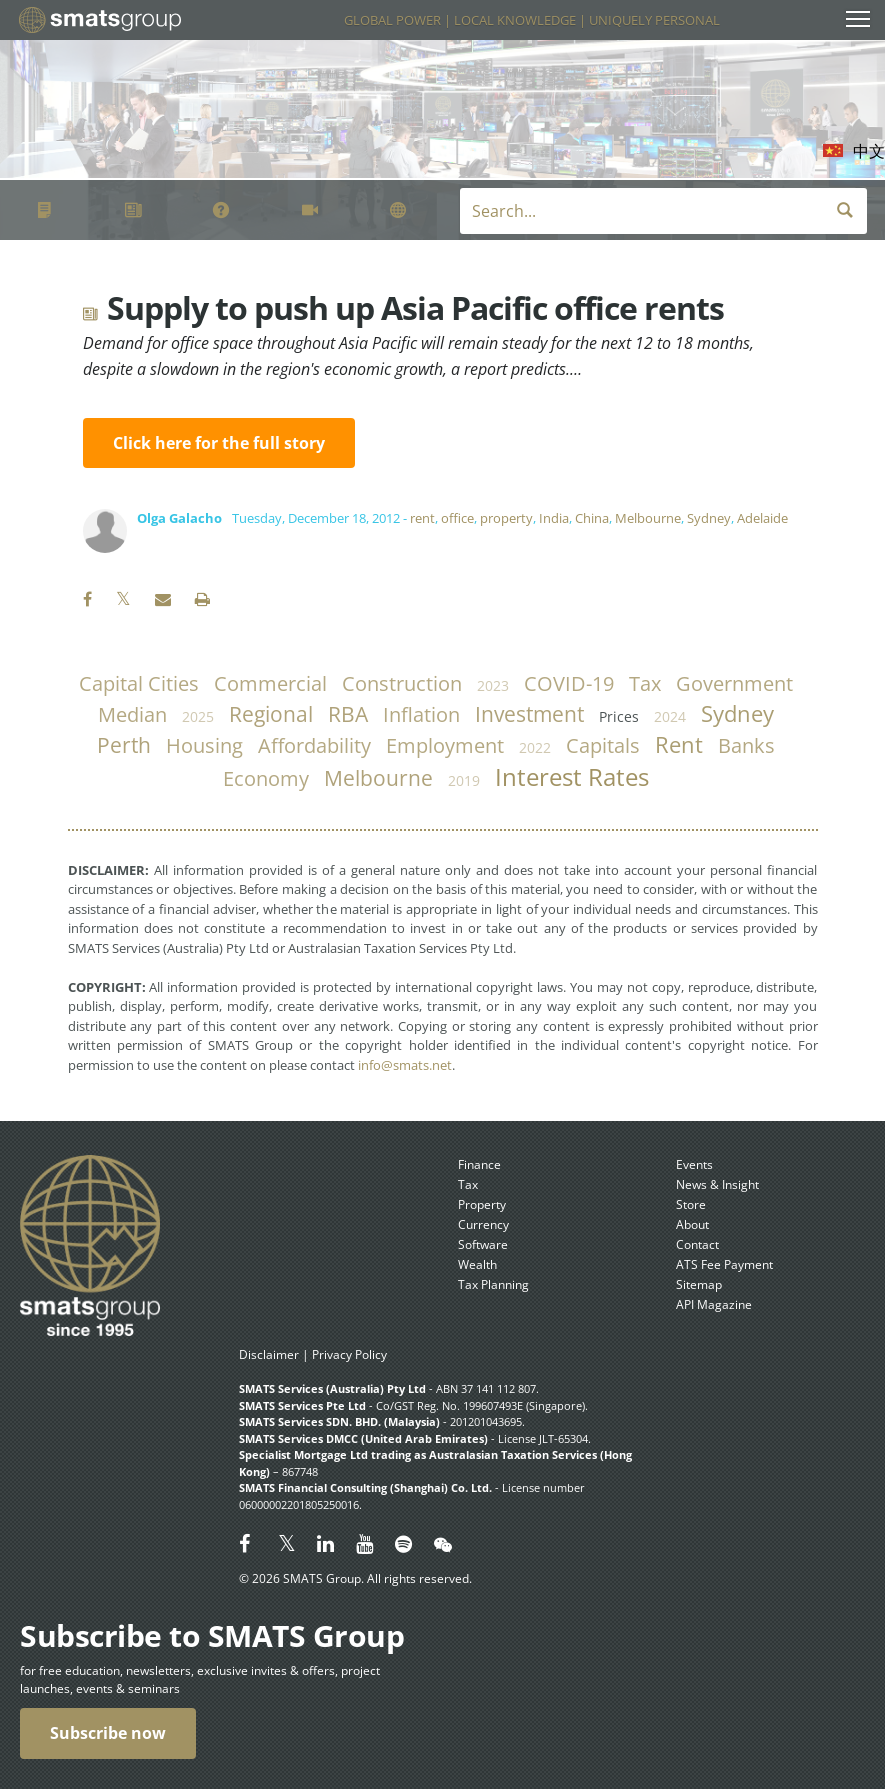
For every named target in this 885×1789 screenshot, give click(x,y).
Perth (124, 745)
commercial (270, 683)
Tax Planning (493, 1284)
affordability (314, 745)
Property (482, 1204)
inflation (421, 714)
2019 (464, 780)
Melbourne (648, 518)
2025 (198, 716)
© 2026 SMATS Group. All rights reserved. (355, 1578)
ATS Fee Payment (724, 1264)
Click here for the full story (219, 443)
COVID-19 (569, 683)
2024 (670, 716)
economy (266, 778)
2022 (535, 747)
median (132, 714)
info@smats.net (405, 1065)
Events (694, 1164)
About (692, 1224)
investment (529, 714)
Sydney (709, 518)
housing (204, 745)
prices (619, 716)
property (506, 518)
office (457, 518)
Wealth (477, 1264)
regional (271, 714)
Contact (697, 1244)
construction (402, 683)
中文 (869, 151)
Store (691, 1204)
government (734, 683)
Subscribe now (108, 1733)
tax (645, 683)
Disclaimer (269, 1354)
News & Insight (717, 1184)
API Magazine (714, 1304)
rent (422, 518)
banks (746, 745)
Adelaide (762, 518)
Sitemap (699, 1284)
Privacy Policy (349, 1354)
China (592, 518)
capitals (603, 745)
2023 (493, 685)
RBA (348, 714)
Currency (483, 1224)
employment (445, 745)
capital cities (139, 683)
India (554, 518)
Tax (468, 1184)
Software (483, 1244)
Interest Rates (572, 777)
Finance (479, 1164)
